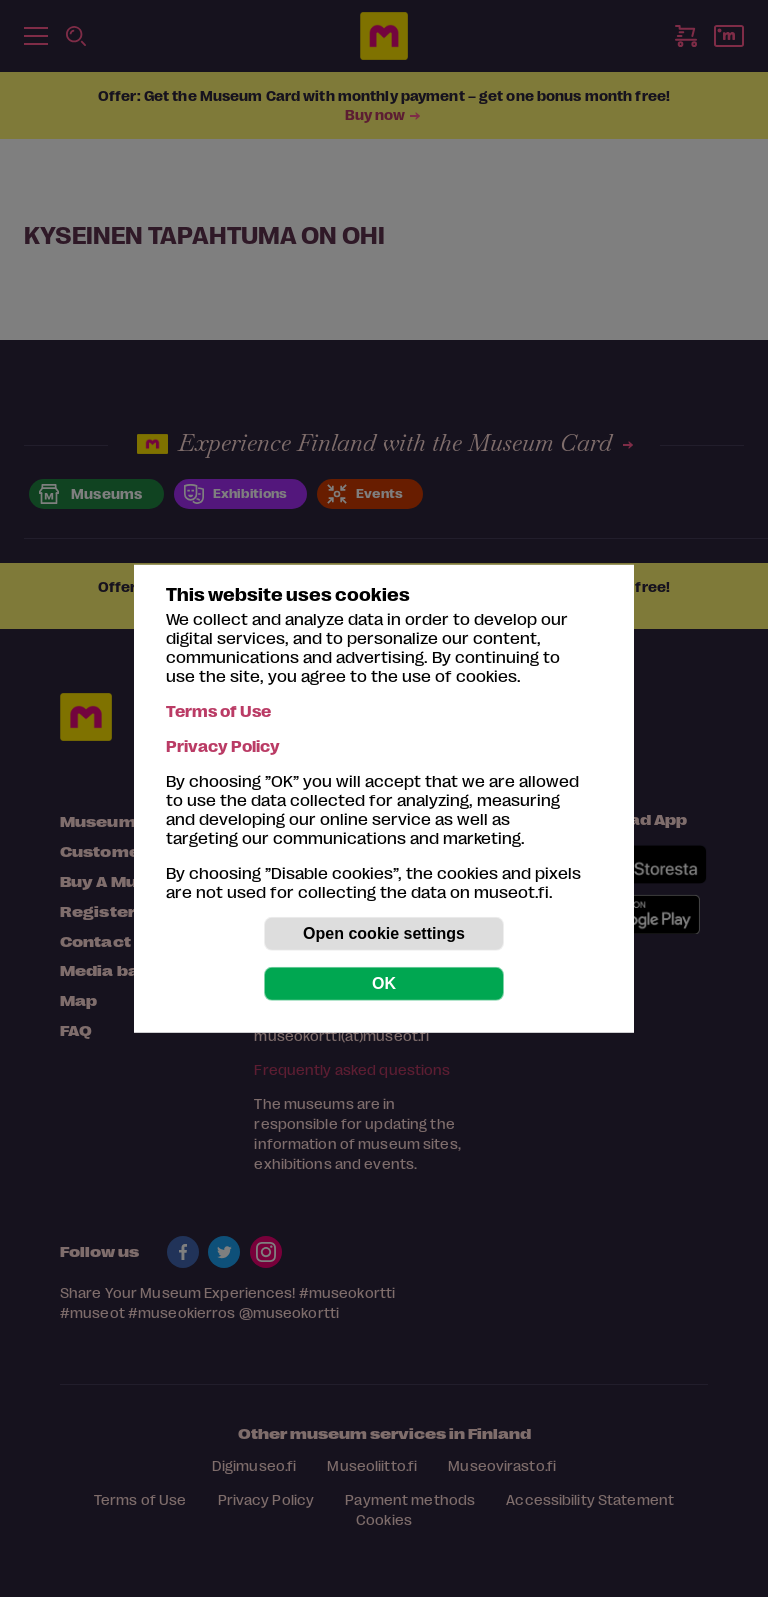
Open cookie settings (384, 933)
